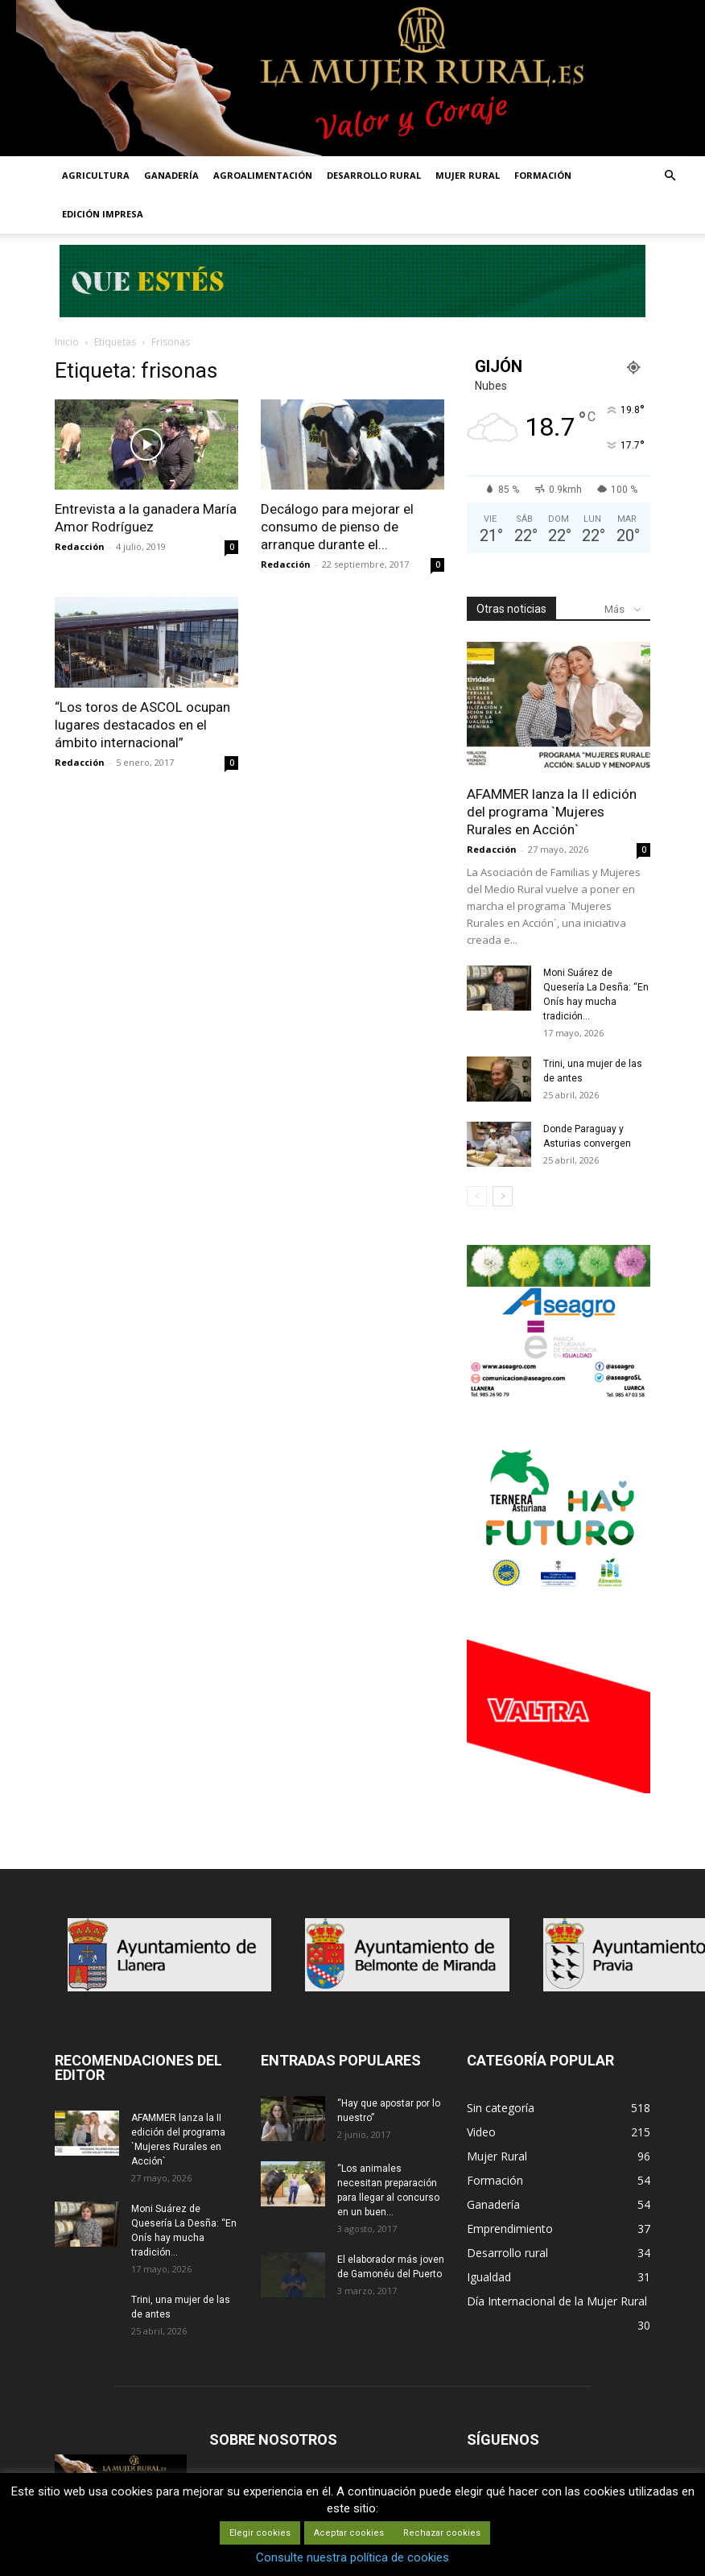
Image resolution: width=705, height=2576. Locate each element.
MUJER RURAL (467, 175)
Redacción (80, 546)
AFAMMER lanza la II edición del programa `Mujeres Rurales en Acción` (552, 811)
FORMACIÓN (542, 175)
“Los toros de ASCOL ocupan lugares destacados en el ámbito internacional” (142, 724)
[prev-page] (477, 1196)
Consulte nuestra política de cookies (352, 2557)
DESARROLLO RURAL (374, 175)
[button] (669, 176)
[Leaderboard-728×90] (352, 312)
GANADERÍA (171, 175)
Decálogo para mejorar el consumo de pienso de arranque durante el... (337, 526)
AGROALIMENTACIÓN (262, 175)
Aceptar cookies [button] (349, 2533)
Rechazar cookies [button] (441, 2533)
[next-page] (503, 1196)
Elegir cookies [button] (260, 2533)
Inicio (67, 342)
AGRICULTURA (96, 175)
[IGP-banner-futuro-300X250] (558, 1592)
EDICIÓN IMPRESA (102, 214)
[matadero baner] (558, 1395)
